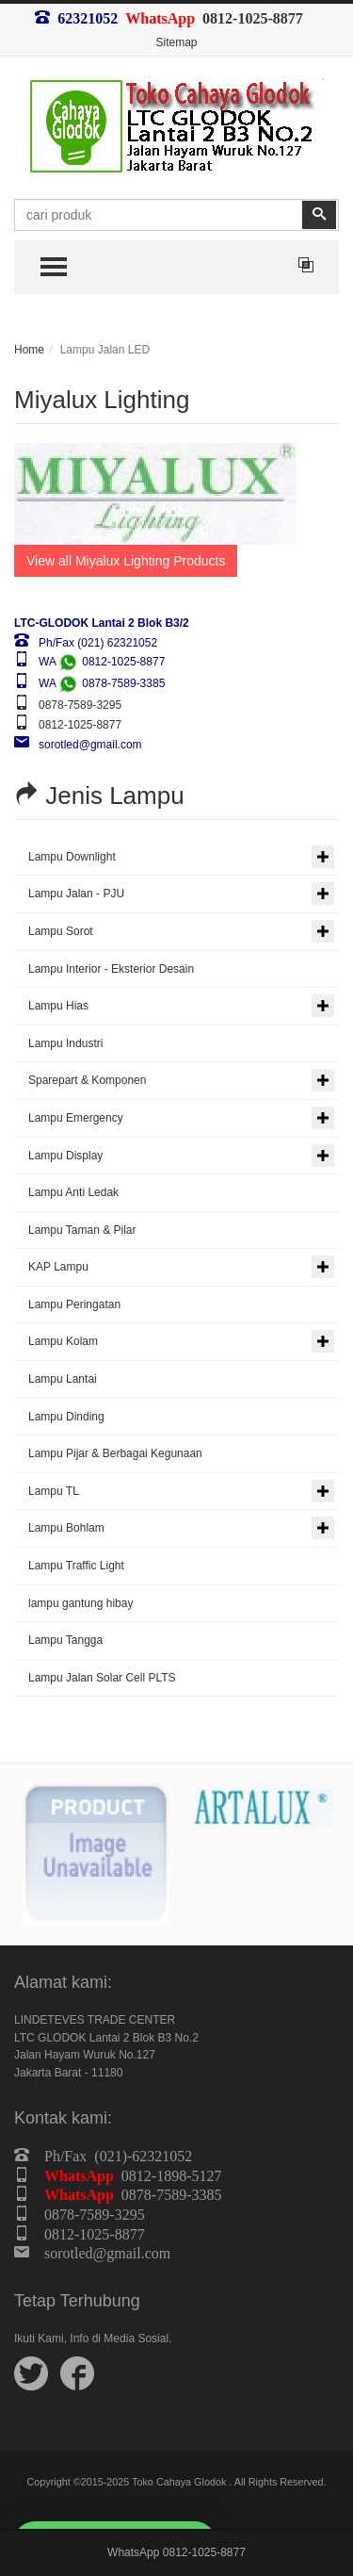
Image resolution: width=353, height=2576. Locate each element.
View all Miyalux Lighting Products (125, 560)
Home (29, 349)
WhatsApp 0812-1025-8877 (176, 2552)
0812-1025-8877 (252, 17)
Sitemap (176, 42)
